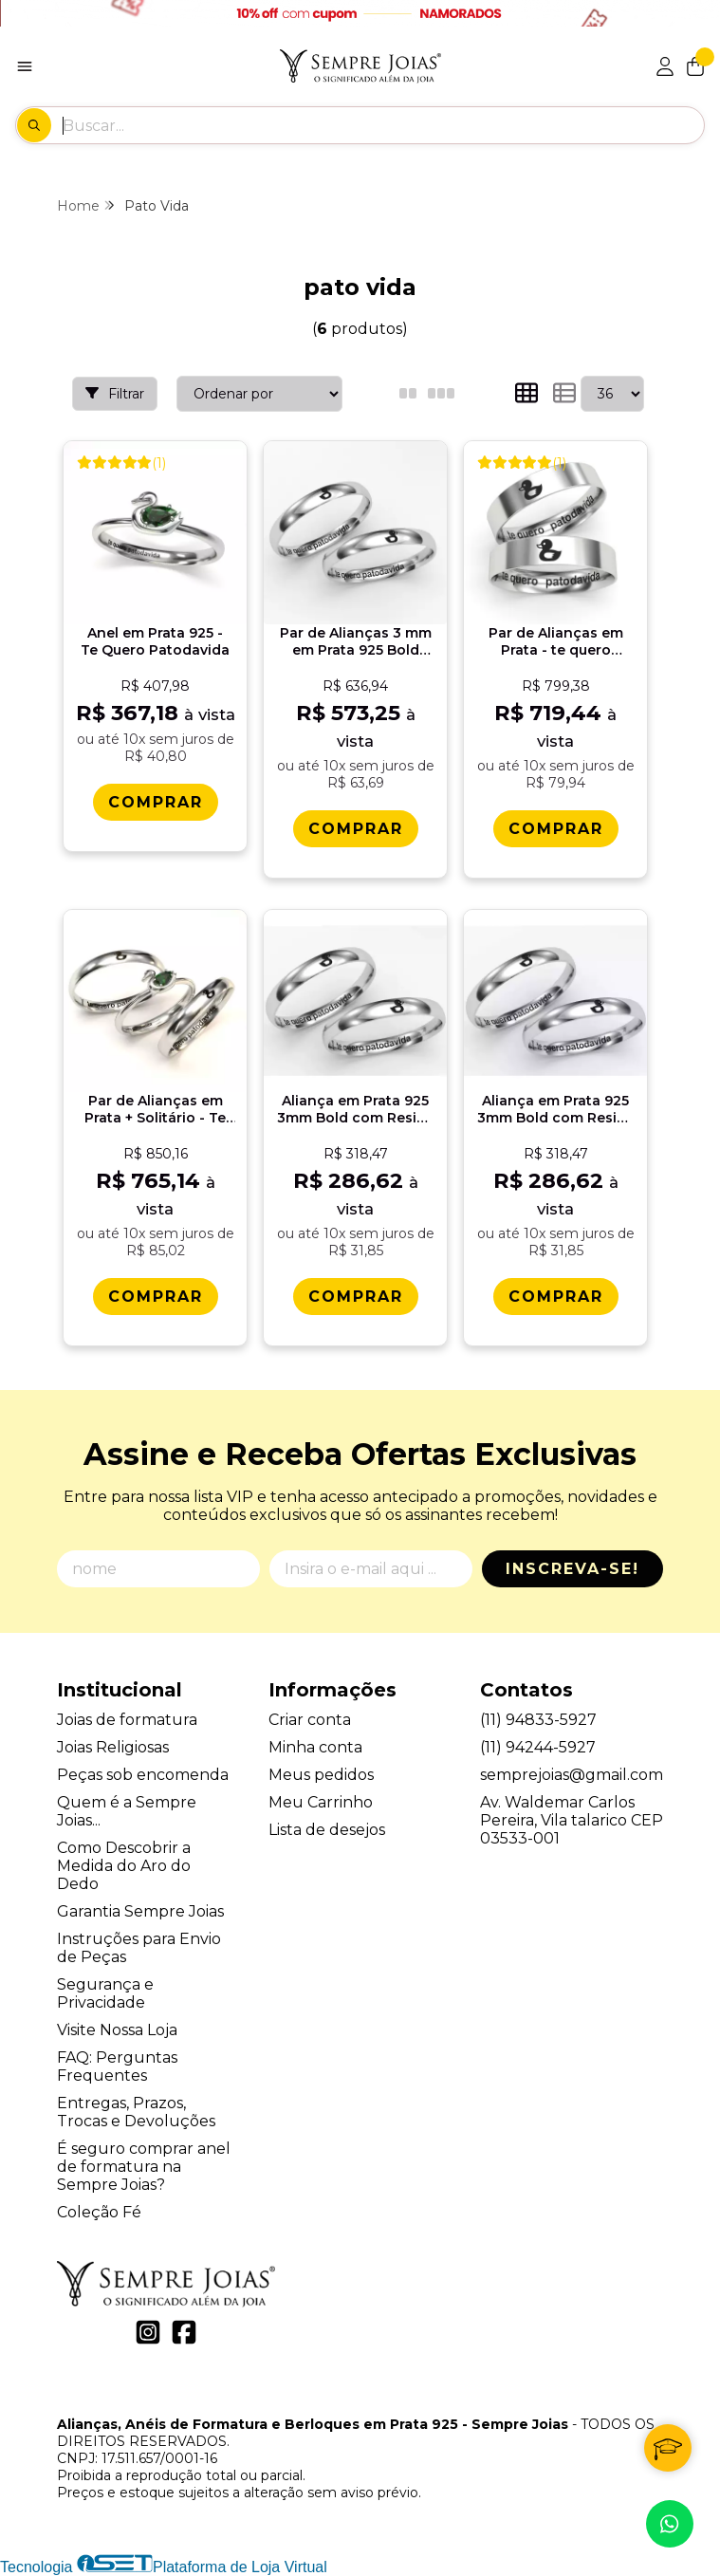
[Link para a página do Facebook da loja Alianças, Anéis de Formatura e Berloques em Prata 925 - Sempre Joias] (184, 2332)
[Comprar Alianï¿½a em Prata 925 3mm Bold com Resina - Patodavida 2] (555, 1296)
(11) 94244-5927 (538, 1747)
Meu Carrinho (320, 1802)
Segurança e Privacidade (105, 1993)
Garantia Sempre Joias (140, 1911)
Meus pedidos (321, 1775)
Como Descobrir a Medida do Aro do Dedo (124, 1866)
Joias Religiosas (113, 1747)
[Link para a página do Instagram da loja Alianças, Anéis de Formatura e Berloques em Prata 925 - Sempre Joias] (148, 2332)
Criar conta (309, 1720)
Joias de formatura (127, 1720)
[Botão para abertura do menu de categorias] (24, 66)
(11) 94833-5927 (538, 1720)
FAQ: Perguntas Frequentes (117, 2066)
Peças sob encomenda (143, 1775)
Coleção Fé (99, 2212)
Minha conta (315, 1747)
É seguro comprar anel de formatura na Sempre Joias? (144, 2167)
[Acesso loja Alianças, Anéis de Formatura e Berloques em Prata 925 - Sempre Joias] (664, 66)
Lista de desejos (326, 1830)
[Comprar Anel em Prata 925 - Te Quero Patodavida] (155, 802)
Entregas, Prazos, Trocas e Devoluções (136, 2112)
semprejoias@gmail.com (571, 1775)
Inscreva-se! (572, 1569)
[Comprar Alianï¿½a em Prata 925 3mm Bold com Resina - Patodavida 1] (355, 1296)
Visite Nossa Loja (117, 2030)
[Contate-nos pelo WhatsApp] (669, 2524)
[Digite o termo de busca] (383, 125)
